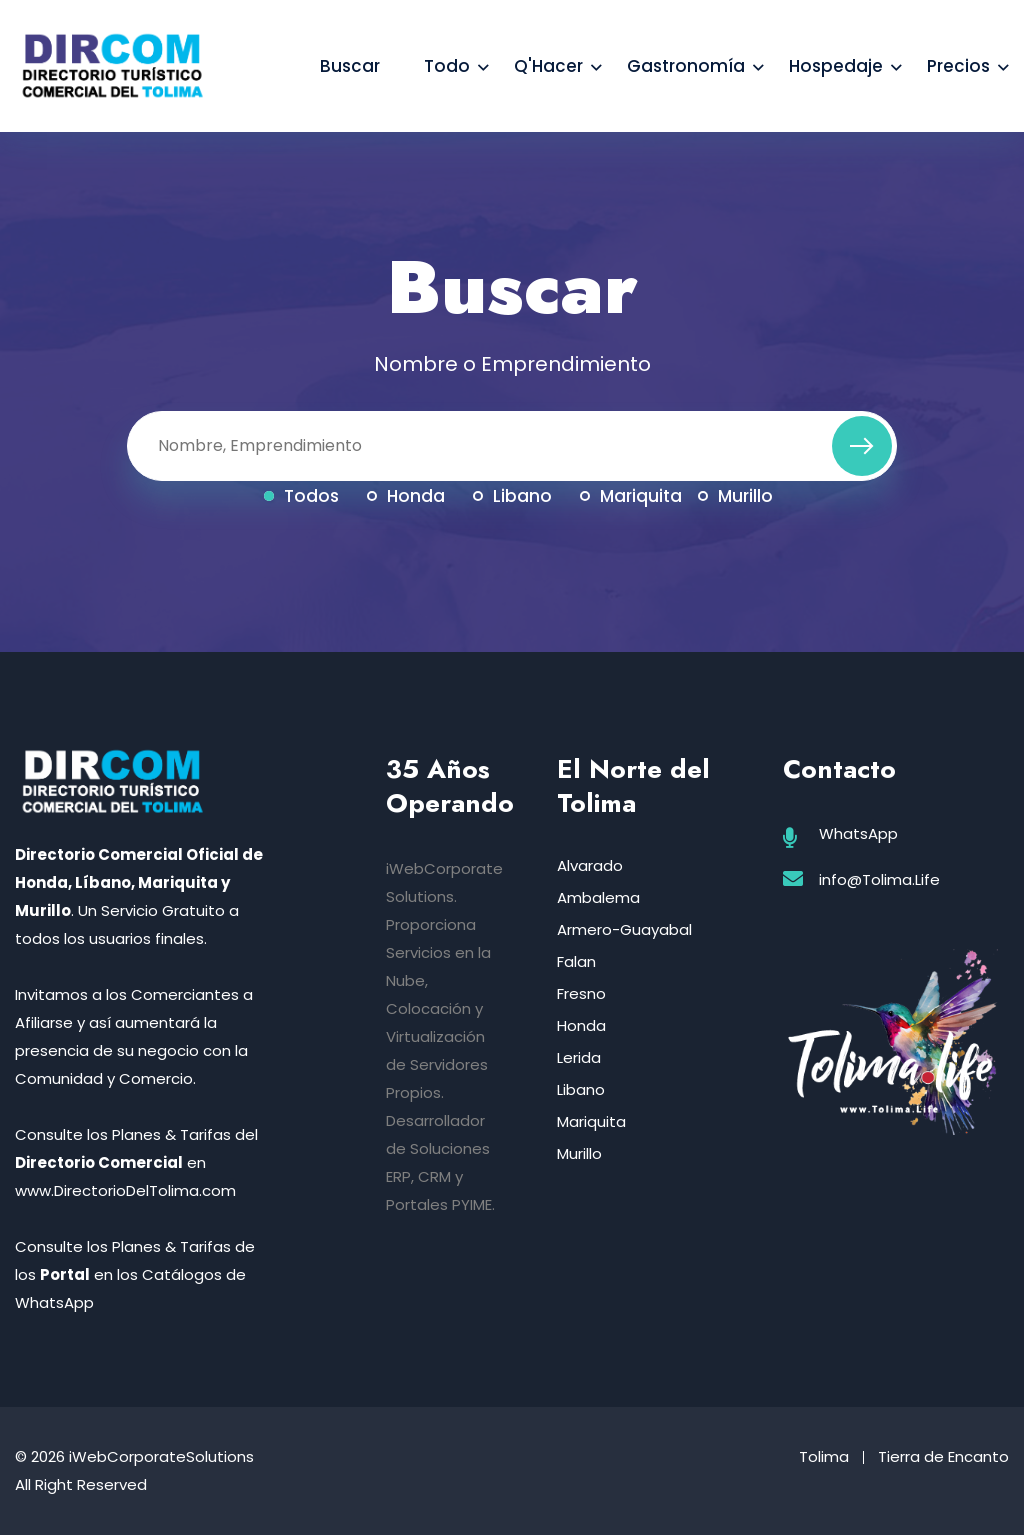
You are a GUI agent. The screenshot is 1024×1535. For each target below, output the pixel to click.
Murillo (735, 496)
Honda (406, 496)
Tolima (824, 1456)
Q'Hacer (548, 66)
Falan (576, 961)
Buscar (350, 66)
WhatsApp (858, 833)
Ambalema (598, 897)
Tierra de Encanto (943, 1456)
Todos (301, 496)
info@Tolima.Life (879, 879)
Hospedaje (836, 66)
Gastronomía (686, 66)
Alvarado (590, 865)
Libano (512, 496)
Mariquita (631, 496)
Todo (447, 66)
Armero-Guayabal (624, 929)
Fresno (581, 993)
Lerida (579, 1057)
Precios (958, 66)
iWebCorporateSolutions (161, 1456)
